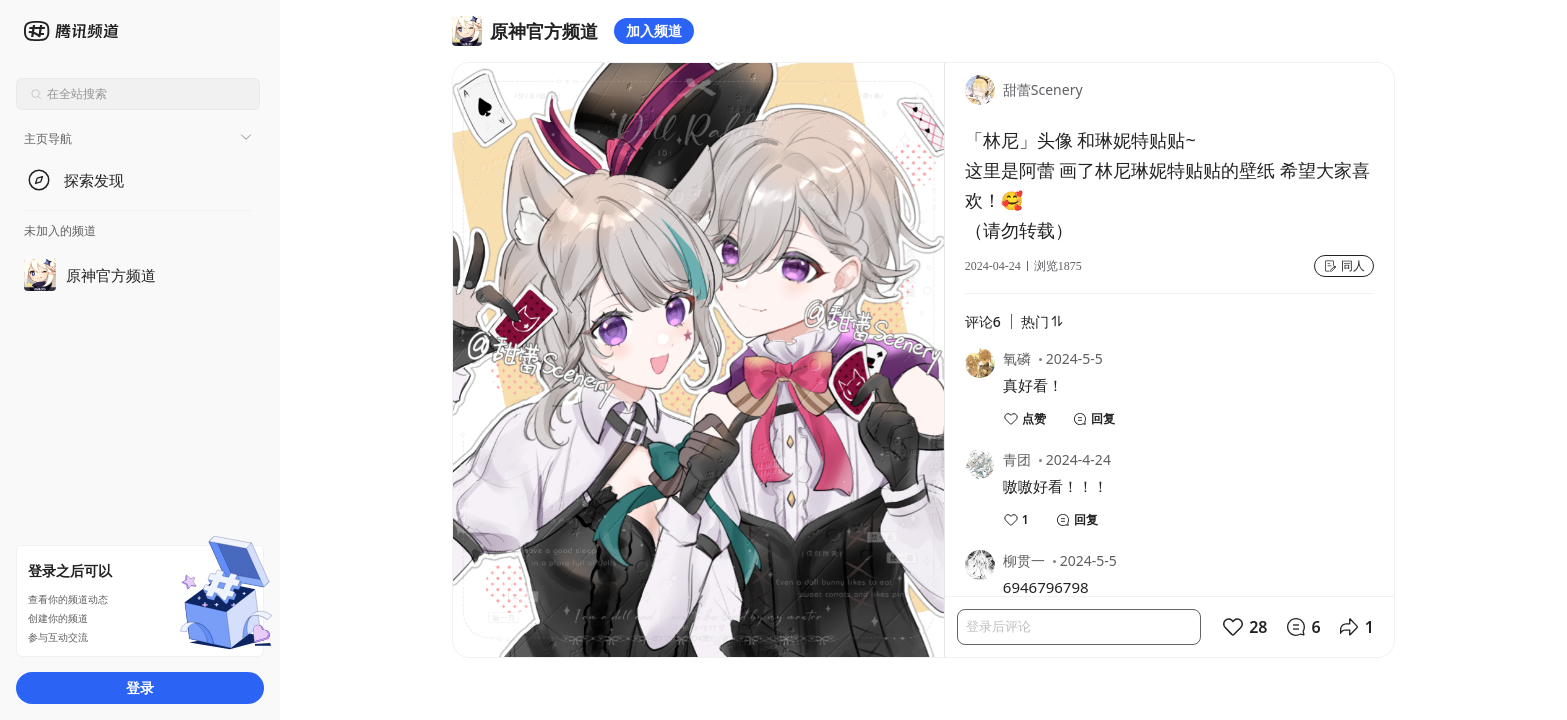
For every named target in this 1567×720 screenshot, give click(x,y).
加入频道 (654, 30)
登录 (140, 687)
